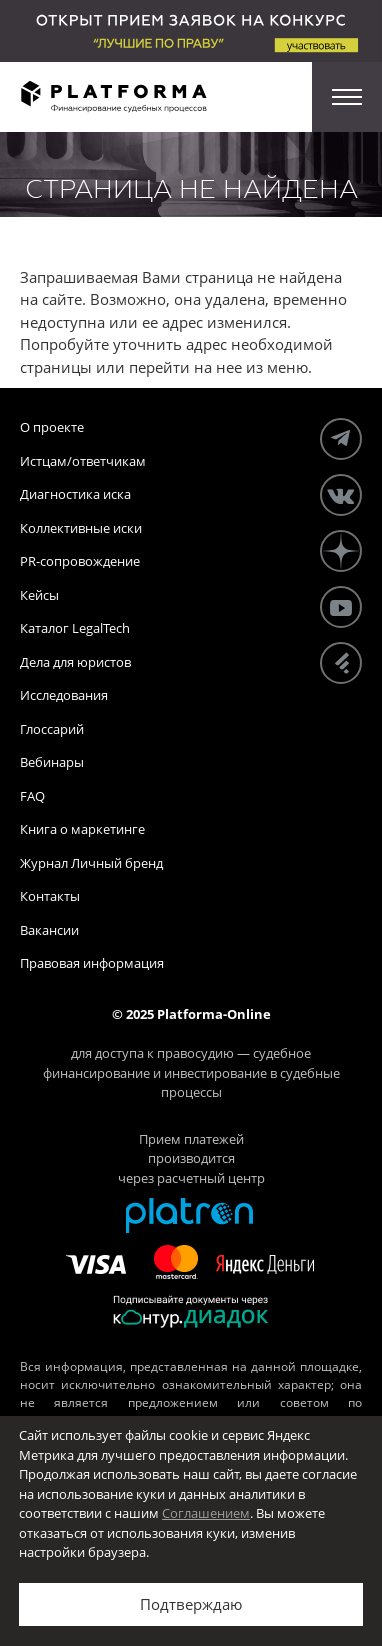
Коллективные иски (81, 528)
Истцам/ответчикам (83, 461)
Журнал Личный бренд (91, 863)
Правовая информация (92, 963)
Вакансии (49, 930)
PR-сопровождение (80, 561)
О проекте (52, 427)
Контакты (50, 896)
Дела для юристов (75, 662)
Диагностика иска (75, 494)
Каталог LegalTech (75, 628)
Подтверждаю (191, 1604)
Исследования (64, 695)
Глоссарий (52, 729)
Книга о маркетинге (82, 829)
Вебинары (52, 762)
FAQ (32, 796)
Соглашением (206, 1513)
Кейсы (39, 595)
